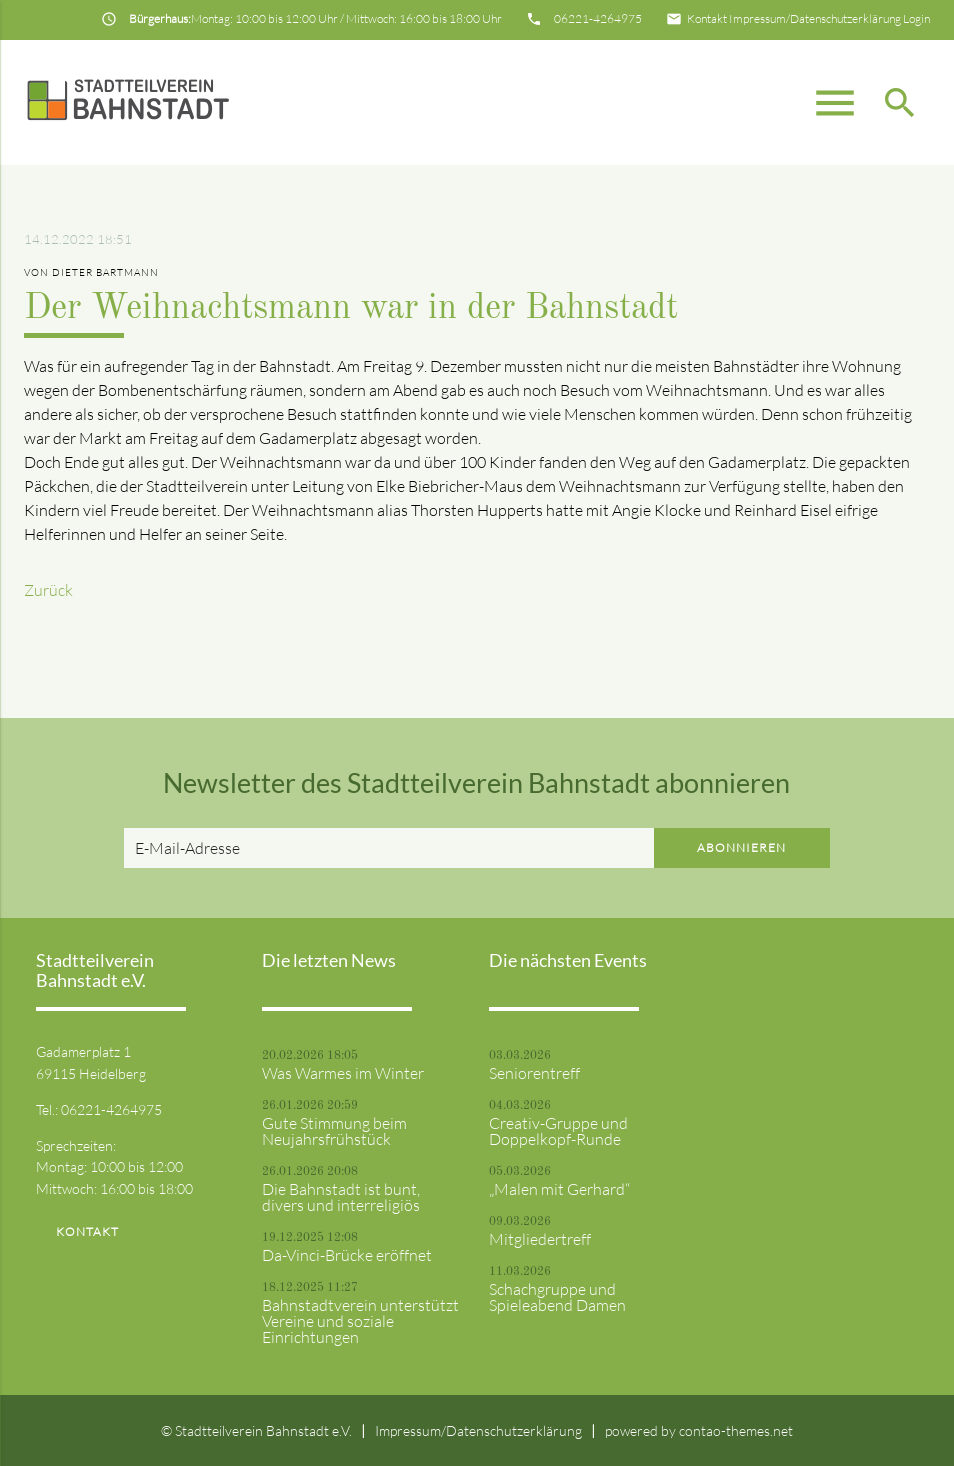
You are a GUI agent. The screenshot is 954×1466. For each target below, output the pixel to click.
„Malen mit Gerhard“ (559, 1189)
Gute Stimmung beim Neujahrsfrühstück (334, 1131)
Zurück (48, 590)
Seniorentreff (534, 1073)
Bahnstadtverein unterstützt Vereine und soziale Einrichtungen (360, 1321)
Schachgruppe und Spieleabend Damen (557, 1297)
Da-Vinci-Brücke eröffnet (347, 1255)
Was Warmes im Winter (343, 1073)
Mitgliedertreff (540, 1239)
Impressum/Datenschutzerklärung (815, 18)
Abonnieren (741, 847)
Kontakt (707, 18)
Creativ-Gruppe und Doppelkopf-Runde (558, 1131)
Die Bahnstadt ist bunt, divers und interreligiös (341, 1197)
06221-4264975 (598, 18)
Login (916, 18)
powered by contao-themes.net (699, 1430)
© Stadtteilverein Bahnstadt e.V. (256, 1430)
